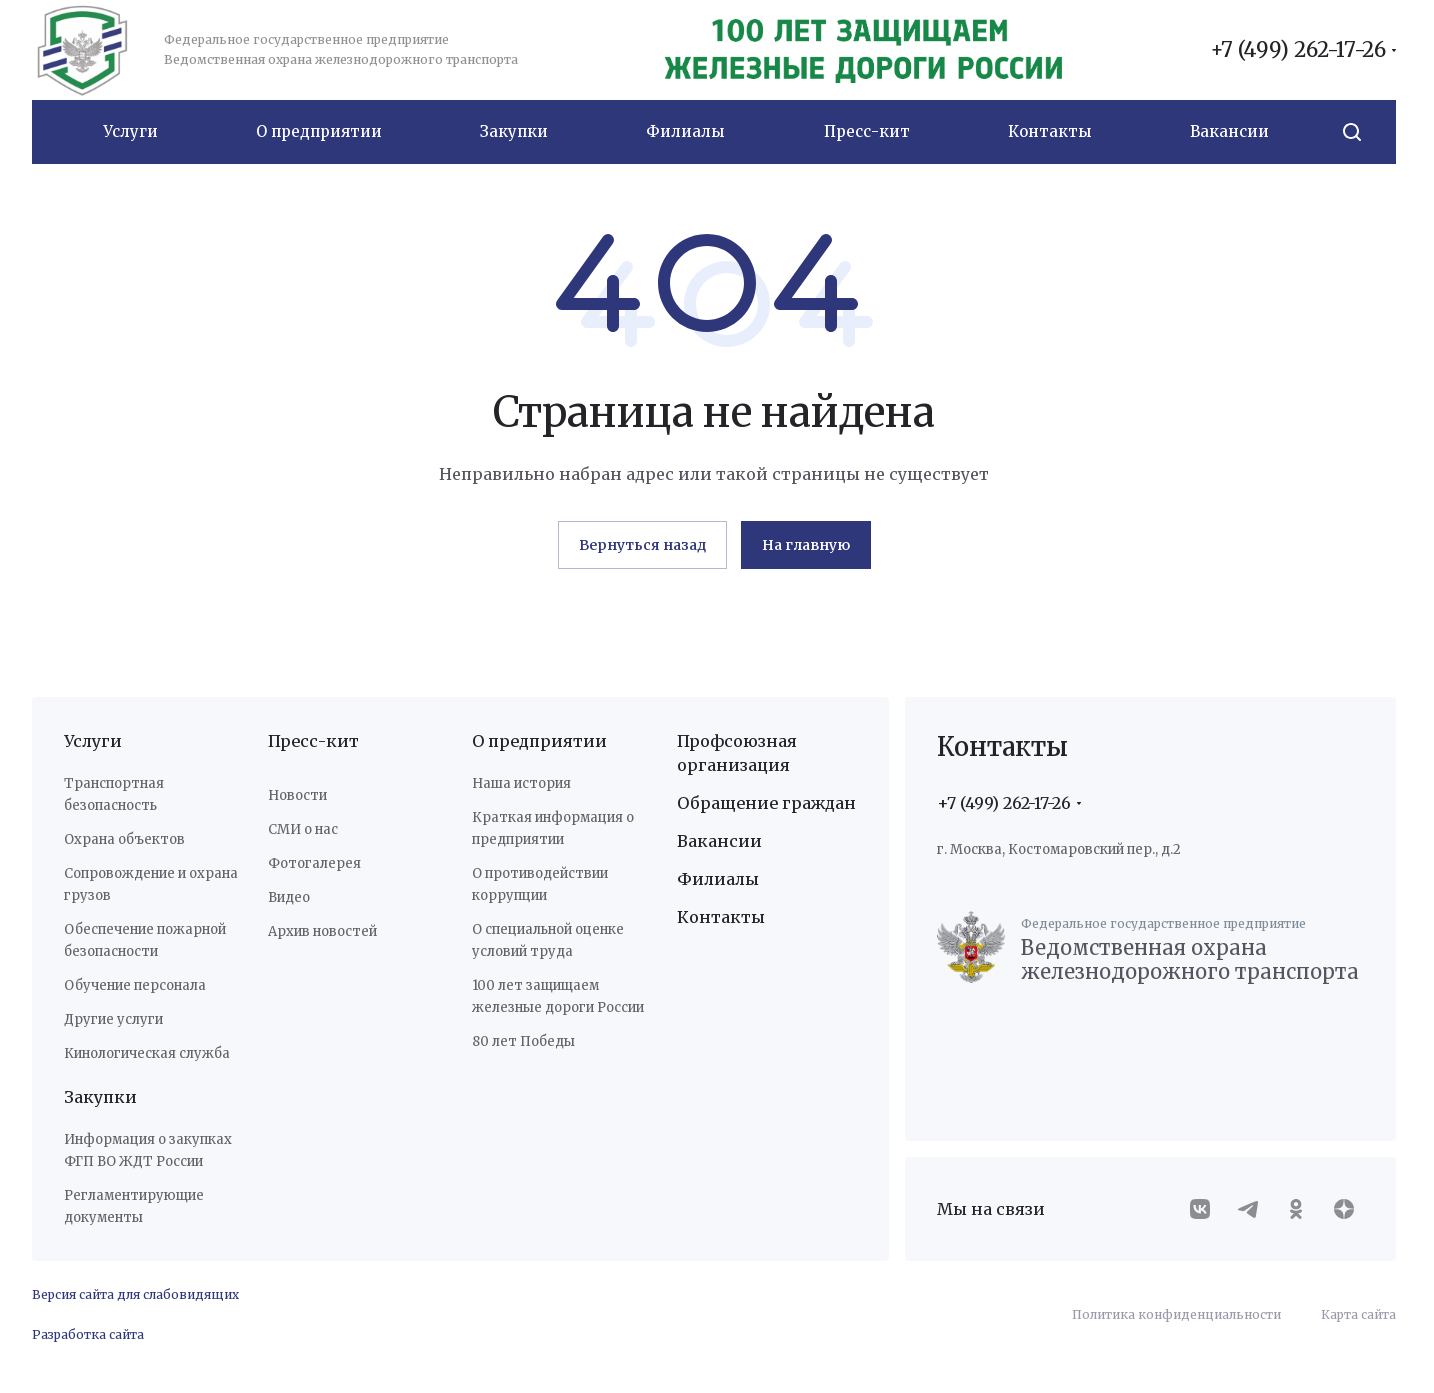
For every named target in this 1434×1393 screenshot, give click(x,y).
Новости (297, 795)
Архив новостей (322, 931)
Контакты (721, 917)
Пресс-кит (313, 741)
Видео (289, 897)
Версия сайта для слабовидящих (135, 1294)
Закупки (100, 1097)
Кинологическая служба (147, 1053)
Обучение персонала (135, 985)
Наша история (521, 783)
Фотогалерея (314, 863)
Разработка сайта (88, 1334)
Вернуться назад (642, 545)
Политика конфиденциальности (1176, 1314)
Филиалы (718, 879)
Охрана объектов (124, 839)
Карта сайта (1358, 1314)
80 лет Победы (523, 1041)
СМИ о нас (303, 829)
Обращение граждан (766, 803)
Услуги (93, 741)
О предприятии (539, 741)
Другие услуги (113, 1019)
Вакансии (719, 841)
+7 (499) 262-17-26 (1298, 50)
